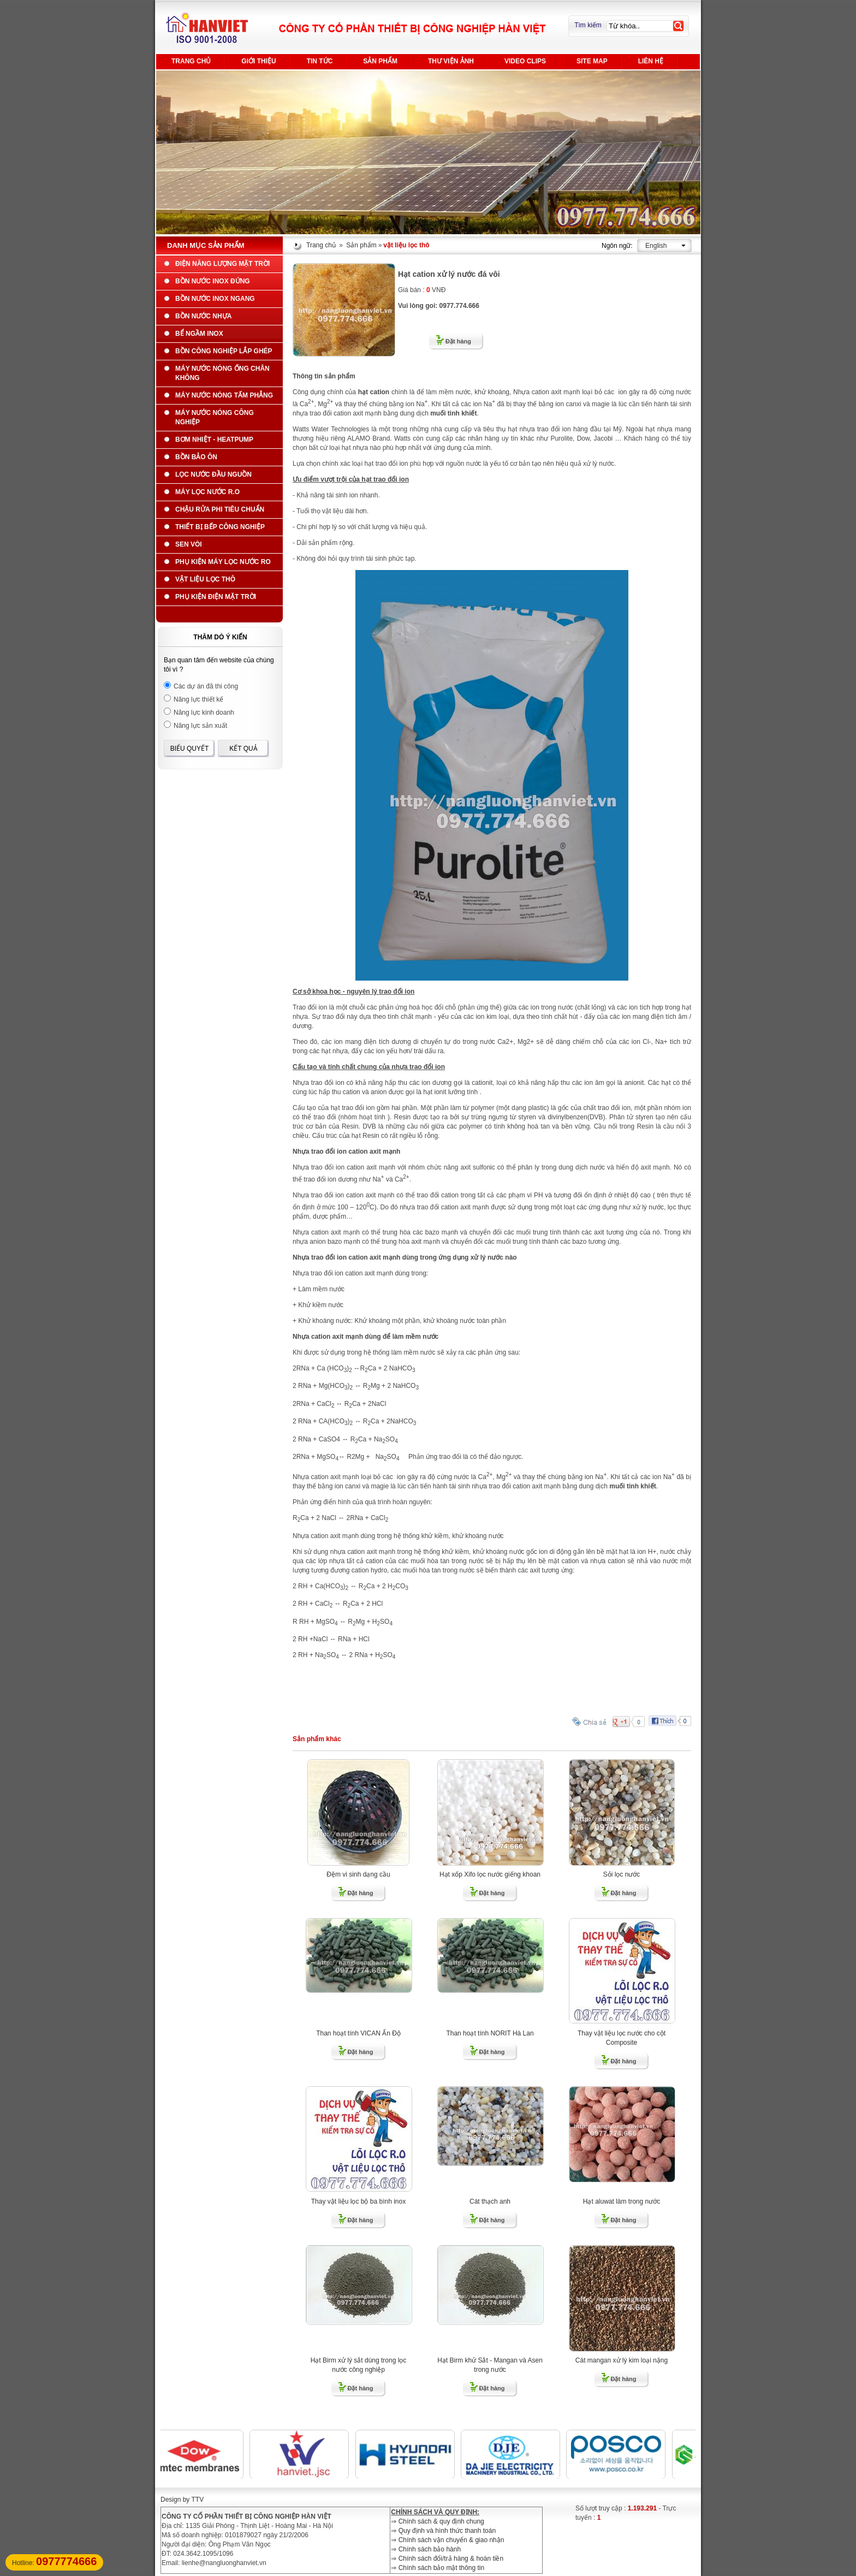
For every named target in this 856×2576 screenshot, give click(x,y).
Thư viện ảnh (451, 61)
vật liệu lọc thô (205, 579)
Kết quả (243, 748)
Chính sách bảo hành (430, 2549)
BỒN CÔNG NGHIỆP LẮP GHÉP (223, 351)
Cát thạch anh (489, 2201)
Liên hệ (650, 61)
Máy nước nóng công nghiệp (214, 417)
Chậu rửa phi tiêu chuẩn (219, 509)
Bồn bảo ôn (196, 457)
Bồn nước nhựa (203, 316)
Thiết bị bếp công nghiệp (220, 527)
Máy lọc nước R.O (207, 492)
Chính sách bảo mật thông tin (441, 2568)
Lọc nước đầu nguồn (213, 474)
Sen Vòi (188, 544)
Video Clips (525, 61)
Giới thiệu (258, 61)
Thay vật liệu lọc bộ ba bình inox (358, 2201)
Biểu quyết (189, 748)
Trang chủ (191, 61)
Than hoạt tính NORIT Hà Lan (489, 2033)
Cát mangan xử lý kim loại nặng (621, 2360)
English (656, 246)
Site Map (592, 61)
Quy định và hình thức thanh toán (447, 2531)
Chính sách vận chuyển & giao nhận (451, 2540)
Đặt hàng (458, 341)
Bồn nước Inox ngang (215, 298)
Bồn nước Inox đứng (212, 281)
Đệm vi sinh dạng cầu (358, 1874)
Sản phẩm (380, 61)
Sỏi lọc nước (621, 1874)
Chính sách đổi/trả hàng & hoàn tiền (451, 2558)
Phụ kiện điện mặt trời (215, 597)
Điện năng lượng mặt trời (222, 264)
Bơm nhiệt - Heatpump (214, 439)
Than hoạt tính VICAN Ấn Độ (358, 2033)
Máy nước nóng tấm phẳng (224, 395)
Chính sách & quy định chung (441, 2521)
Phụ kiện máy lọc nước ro (223, 562)
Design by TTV (182, 2499)
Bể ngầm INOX (199, 333)
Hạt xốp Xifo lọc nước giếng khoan (489, 1874)
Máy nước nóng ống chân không (222, 373)
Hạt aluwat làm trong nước (621, 2201)
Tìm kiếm (588, 25)
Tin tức (320, 61)
